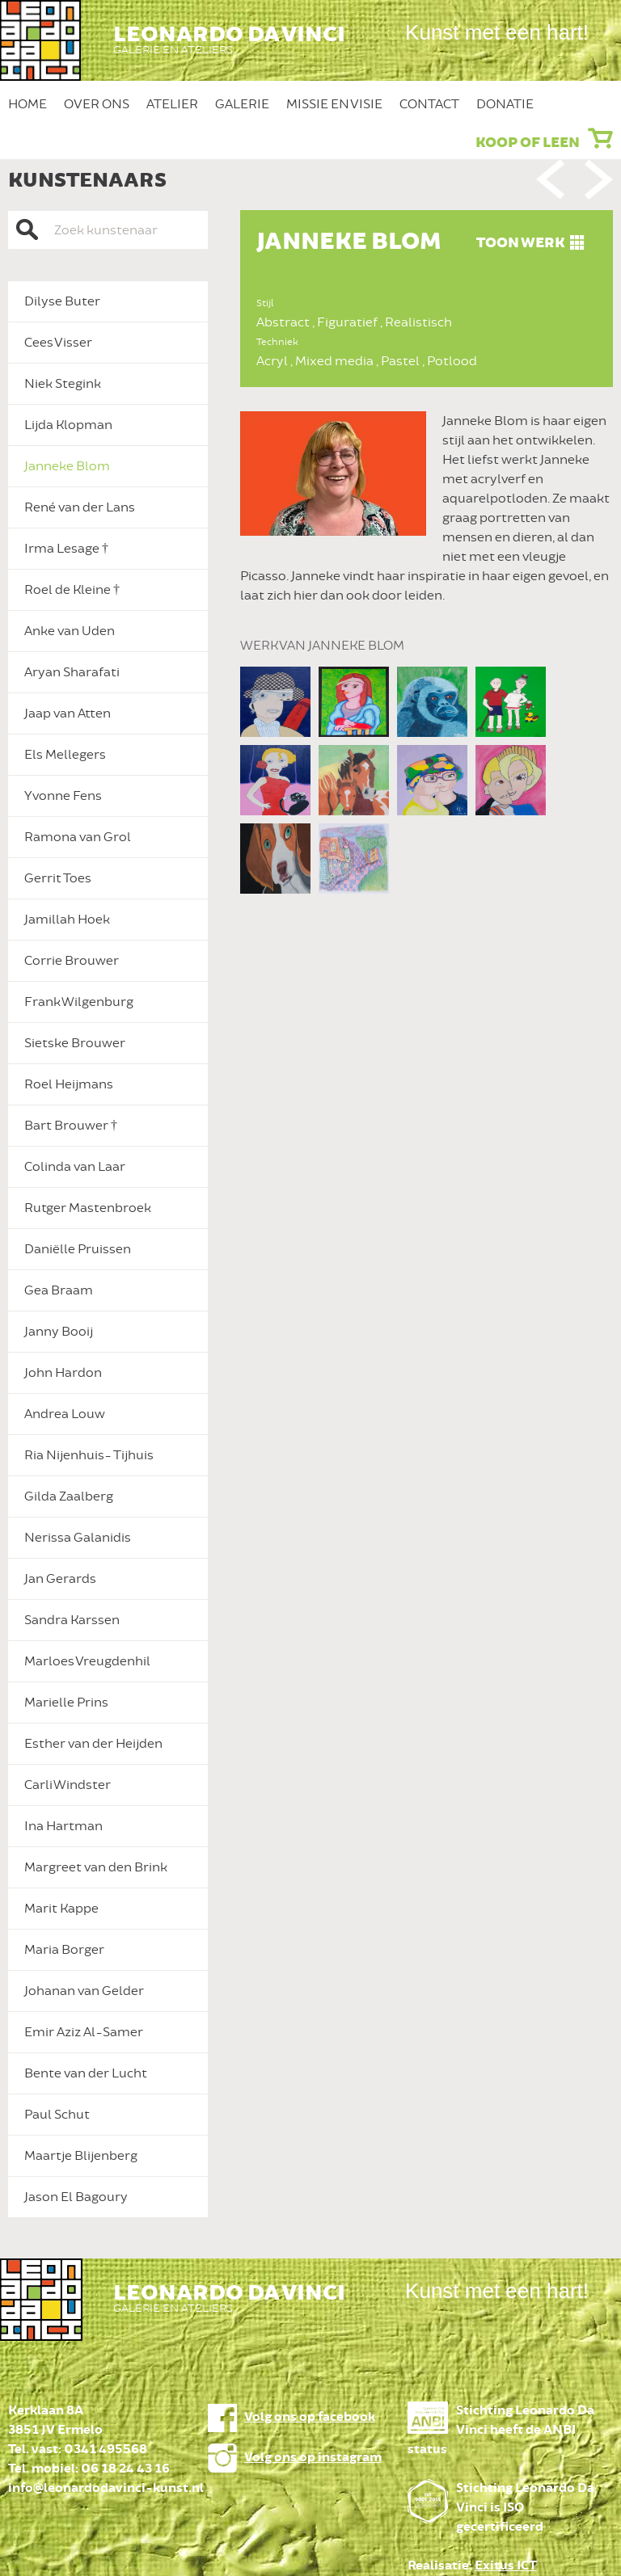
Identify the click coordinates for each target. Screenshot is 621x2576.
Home (27, 104)
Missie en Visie (334, 104)
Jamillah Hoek (67, 919)
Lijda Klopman (68, 425)
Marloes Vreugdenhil (87, 1661)
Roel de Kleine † (72, 590)
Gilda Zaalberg (68, 1496)
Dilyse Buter (62, 301)
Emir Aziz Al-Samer (83, 2032)
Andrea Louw (64, 1414)
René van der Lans (79, 507)
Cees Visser (58, 343)
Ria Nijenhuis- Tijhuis (89, 1455)
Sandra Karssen (72, 1620)
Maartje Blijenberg (80, 2156)
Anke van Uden (69, 631)
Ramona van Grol (77, 837)
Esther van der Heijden (93, 1744)
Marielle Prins (66, 1702)
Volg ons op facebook (309, 2417)
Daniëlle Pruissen (77, 1249)
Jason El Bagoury (76, 2197)
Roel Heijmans (68, 1084)
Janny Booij (58, 1332)
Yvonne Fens (63, 796)
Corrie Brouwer (71, 961)
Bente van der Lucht (85, 2073)
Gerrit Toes (57, 878)
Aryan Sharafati (72, 672)
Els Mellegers (65, 755)
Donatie (505, 104)
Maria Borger (64, 1950)
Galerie (242, 104)
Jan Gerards (60, 1579)
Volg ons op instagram (313, 2457)
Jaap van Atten (67, 713)
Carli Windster (67, 1785)
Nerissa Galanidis (77, 1538)
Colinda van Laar (74, 1167)
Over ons (96, 104)
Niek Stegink (62, 384)
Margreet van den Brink (95, 1867)
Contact (429, 104)
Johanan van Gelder (84, 1991)
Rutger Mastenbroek (87, 1208)
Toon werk (520, 243)
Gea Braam (58, 1290)
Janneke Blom (67, 466)
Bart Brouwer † (70, 1126)
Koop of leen (527, 143)
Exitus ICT (506, 2565)
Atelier (172, 104)
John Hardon (63, 1373)
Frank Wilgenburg (78, 1002)
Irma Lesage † (66, 549)
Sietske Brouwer (74, 1043)
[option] (426, 532)
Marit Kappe (61, 1908)
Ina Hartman (63, 1826)
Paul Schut (57, 2115)
